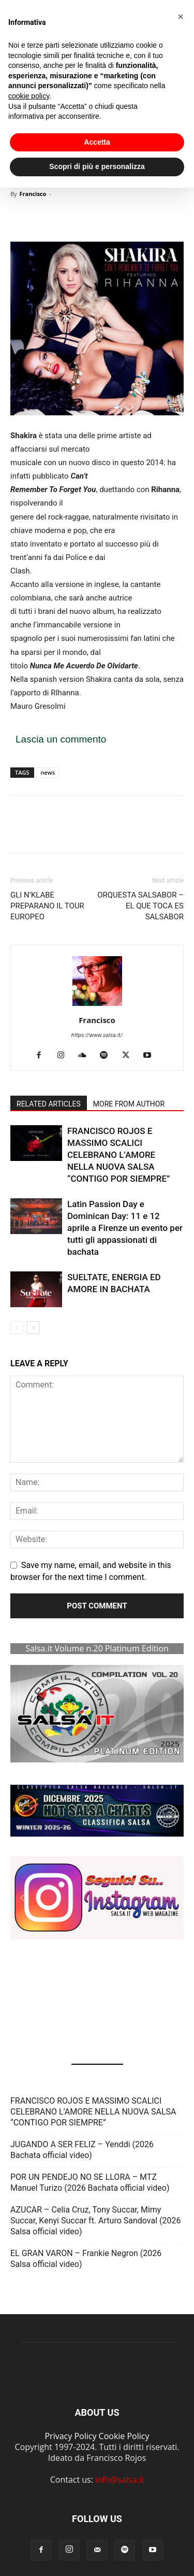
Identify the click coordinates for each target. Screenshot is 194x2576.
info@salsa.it (119, 2479)
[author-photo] (97, 1006)
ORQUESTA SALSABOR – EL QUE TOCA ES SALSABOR (140, 905)
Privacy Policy (70, 2436)
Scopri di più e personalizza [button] (96, 166)
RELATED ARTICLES (49, 1104)
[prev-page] (16, 1327)
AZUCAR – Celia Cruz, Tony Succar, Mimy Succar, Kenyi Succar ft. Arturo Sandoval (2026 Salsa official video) (95, 2220)
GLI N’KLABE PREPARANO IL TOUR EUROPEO (47, 905)
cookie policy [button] (28, 96)
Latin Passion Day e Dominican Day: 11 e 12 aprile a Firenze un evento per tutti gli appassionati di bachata (125, 1228)
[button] (97, 1811)
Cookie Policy (124, 2436)
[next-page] (33, 1327)
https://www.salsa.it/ (97, 1035)
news (48, 772)
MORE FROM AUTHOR (129, 1104)
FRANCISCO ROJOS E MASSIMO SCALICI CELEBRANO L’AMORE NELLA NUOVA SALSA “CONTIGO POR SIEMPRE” (118, 1155)
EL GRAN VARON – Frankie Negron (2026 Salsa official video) (85, 2258)
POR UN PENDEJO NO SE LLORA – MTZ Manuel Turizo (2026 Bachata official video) (90, 2182)
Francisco (32, 194)
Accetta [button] (97, 142)
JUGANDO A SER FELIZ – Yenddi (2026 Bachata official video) (82, 2149)
